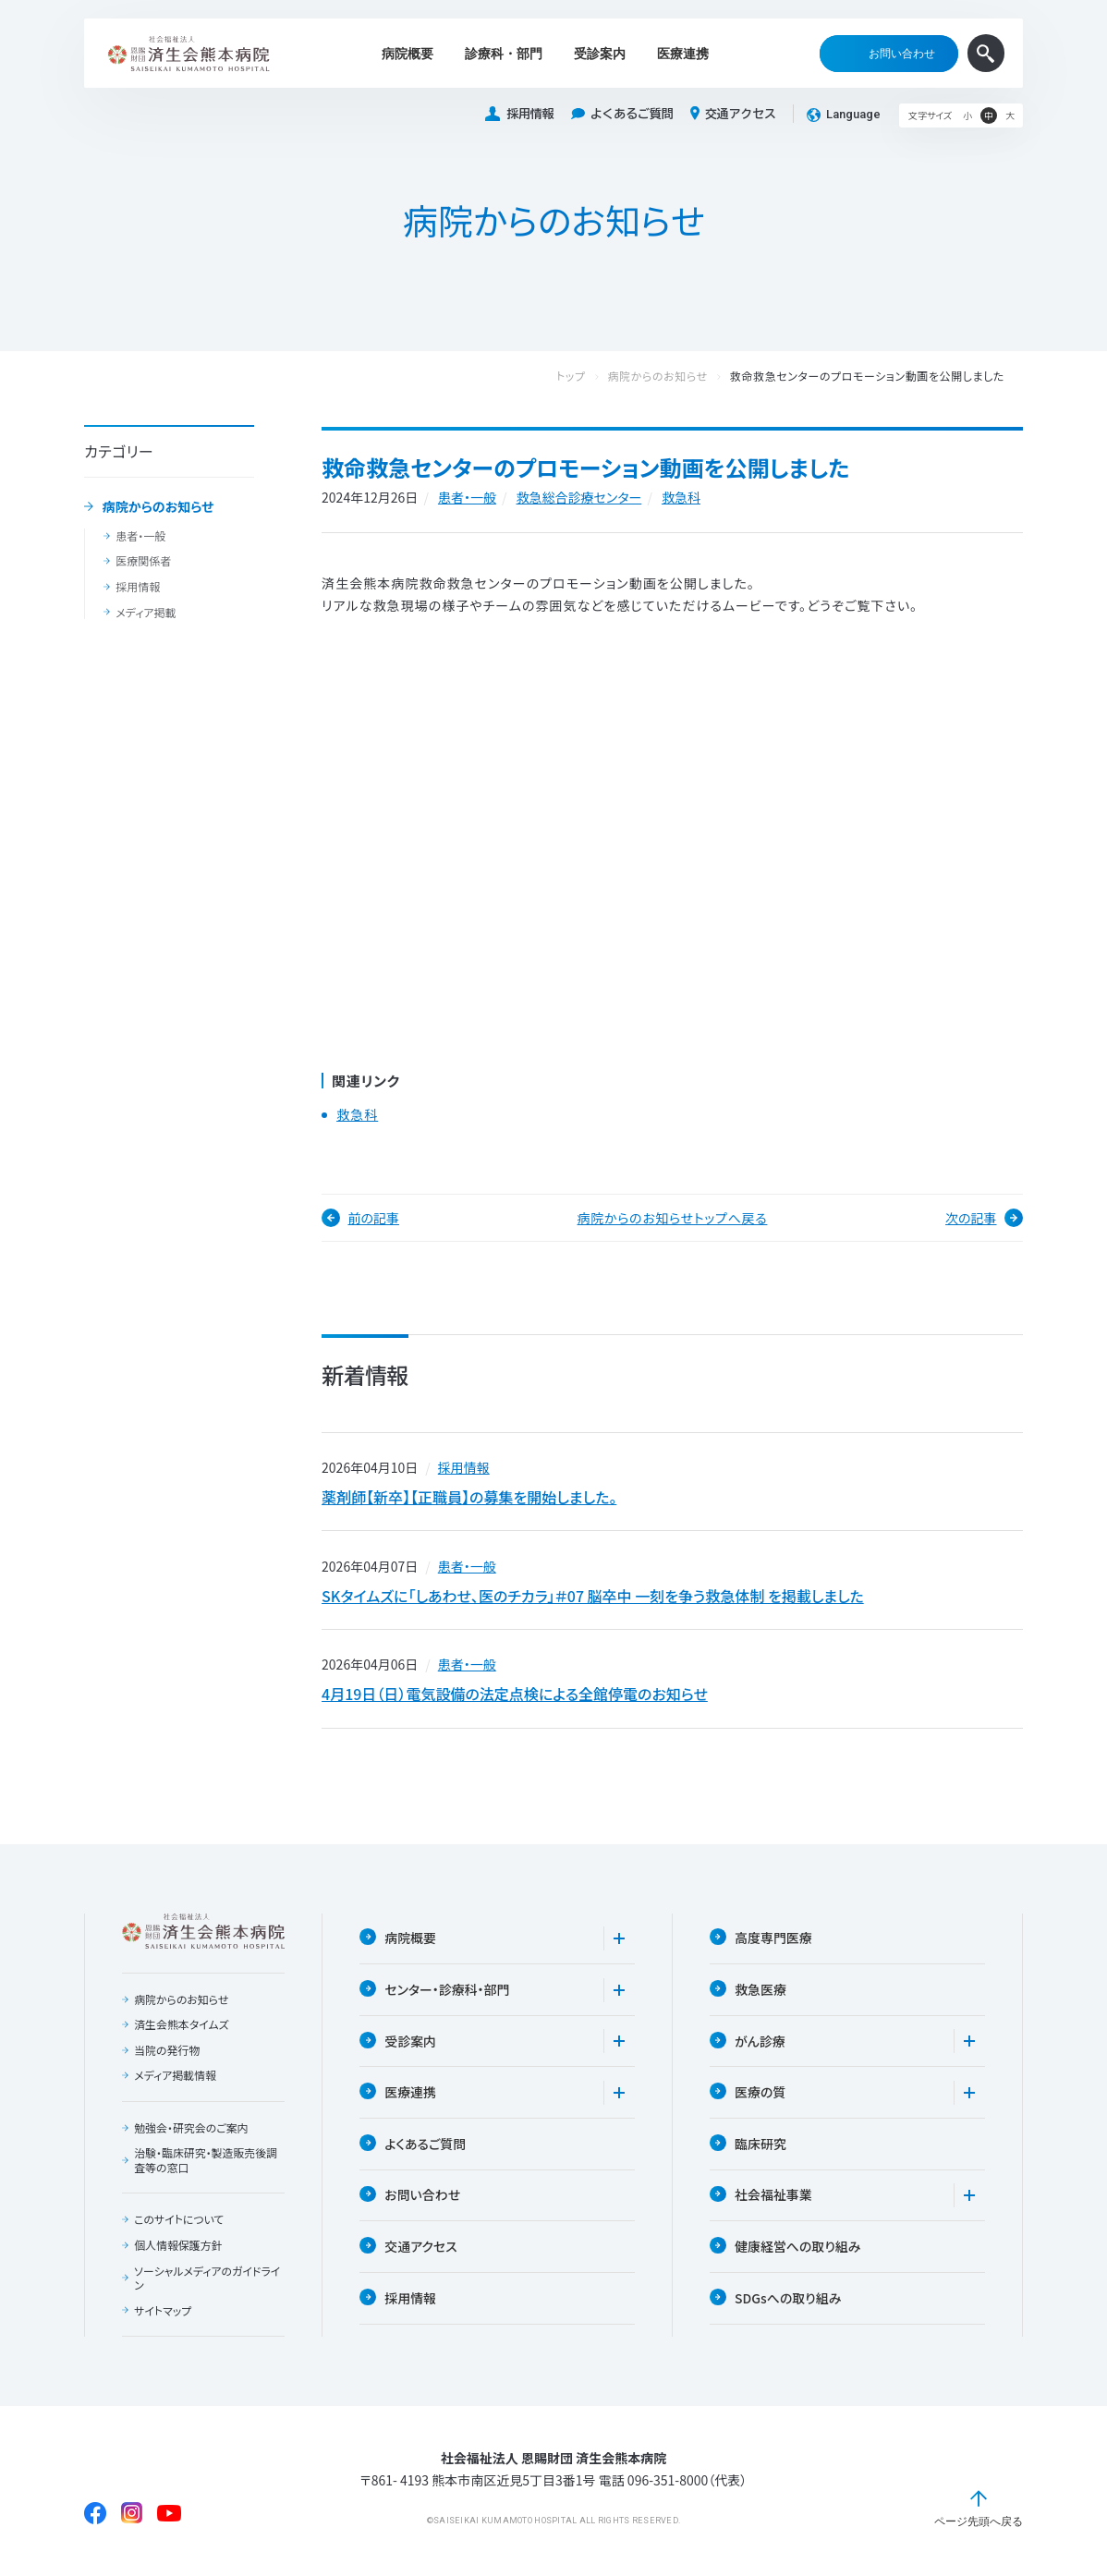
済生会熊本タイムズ (181, 2029)
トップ (589, 376)
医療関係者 (143, 560)
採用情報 (519, 114)
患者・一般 (140, 536)
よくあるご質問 (622, 114)
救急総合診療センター (579, 497)
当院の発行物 (167, 2054)
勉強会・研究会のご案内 (191, 2131)
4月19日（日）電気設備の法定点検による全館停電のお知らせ (515, 1697)
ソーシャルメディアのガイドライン (207, 2281)
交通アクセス (733, 113)
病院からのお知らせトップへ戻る (673, 1217)
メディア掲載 (146, 612)
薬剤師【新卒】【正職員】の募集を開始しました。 (469, 1498)
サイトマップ (162, 2315)
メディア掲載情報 (175, 2079)
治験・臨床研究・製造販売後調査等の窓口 (206, 2164)
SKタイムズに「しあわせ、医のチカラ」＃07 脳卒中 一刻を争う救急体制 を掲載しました (593, 1597)
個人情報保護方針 (178, 2249)
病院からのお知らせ (158, 507)
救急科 (681, 497)
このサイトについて (179, 2224)
